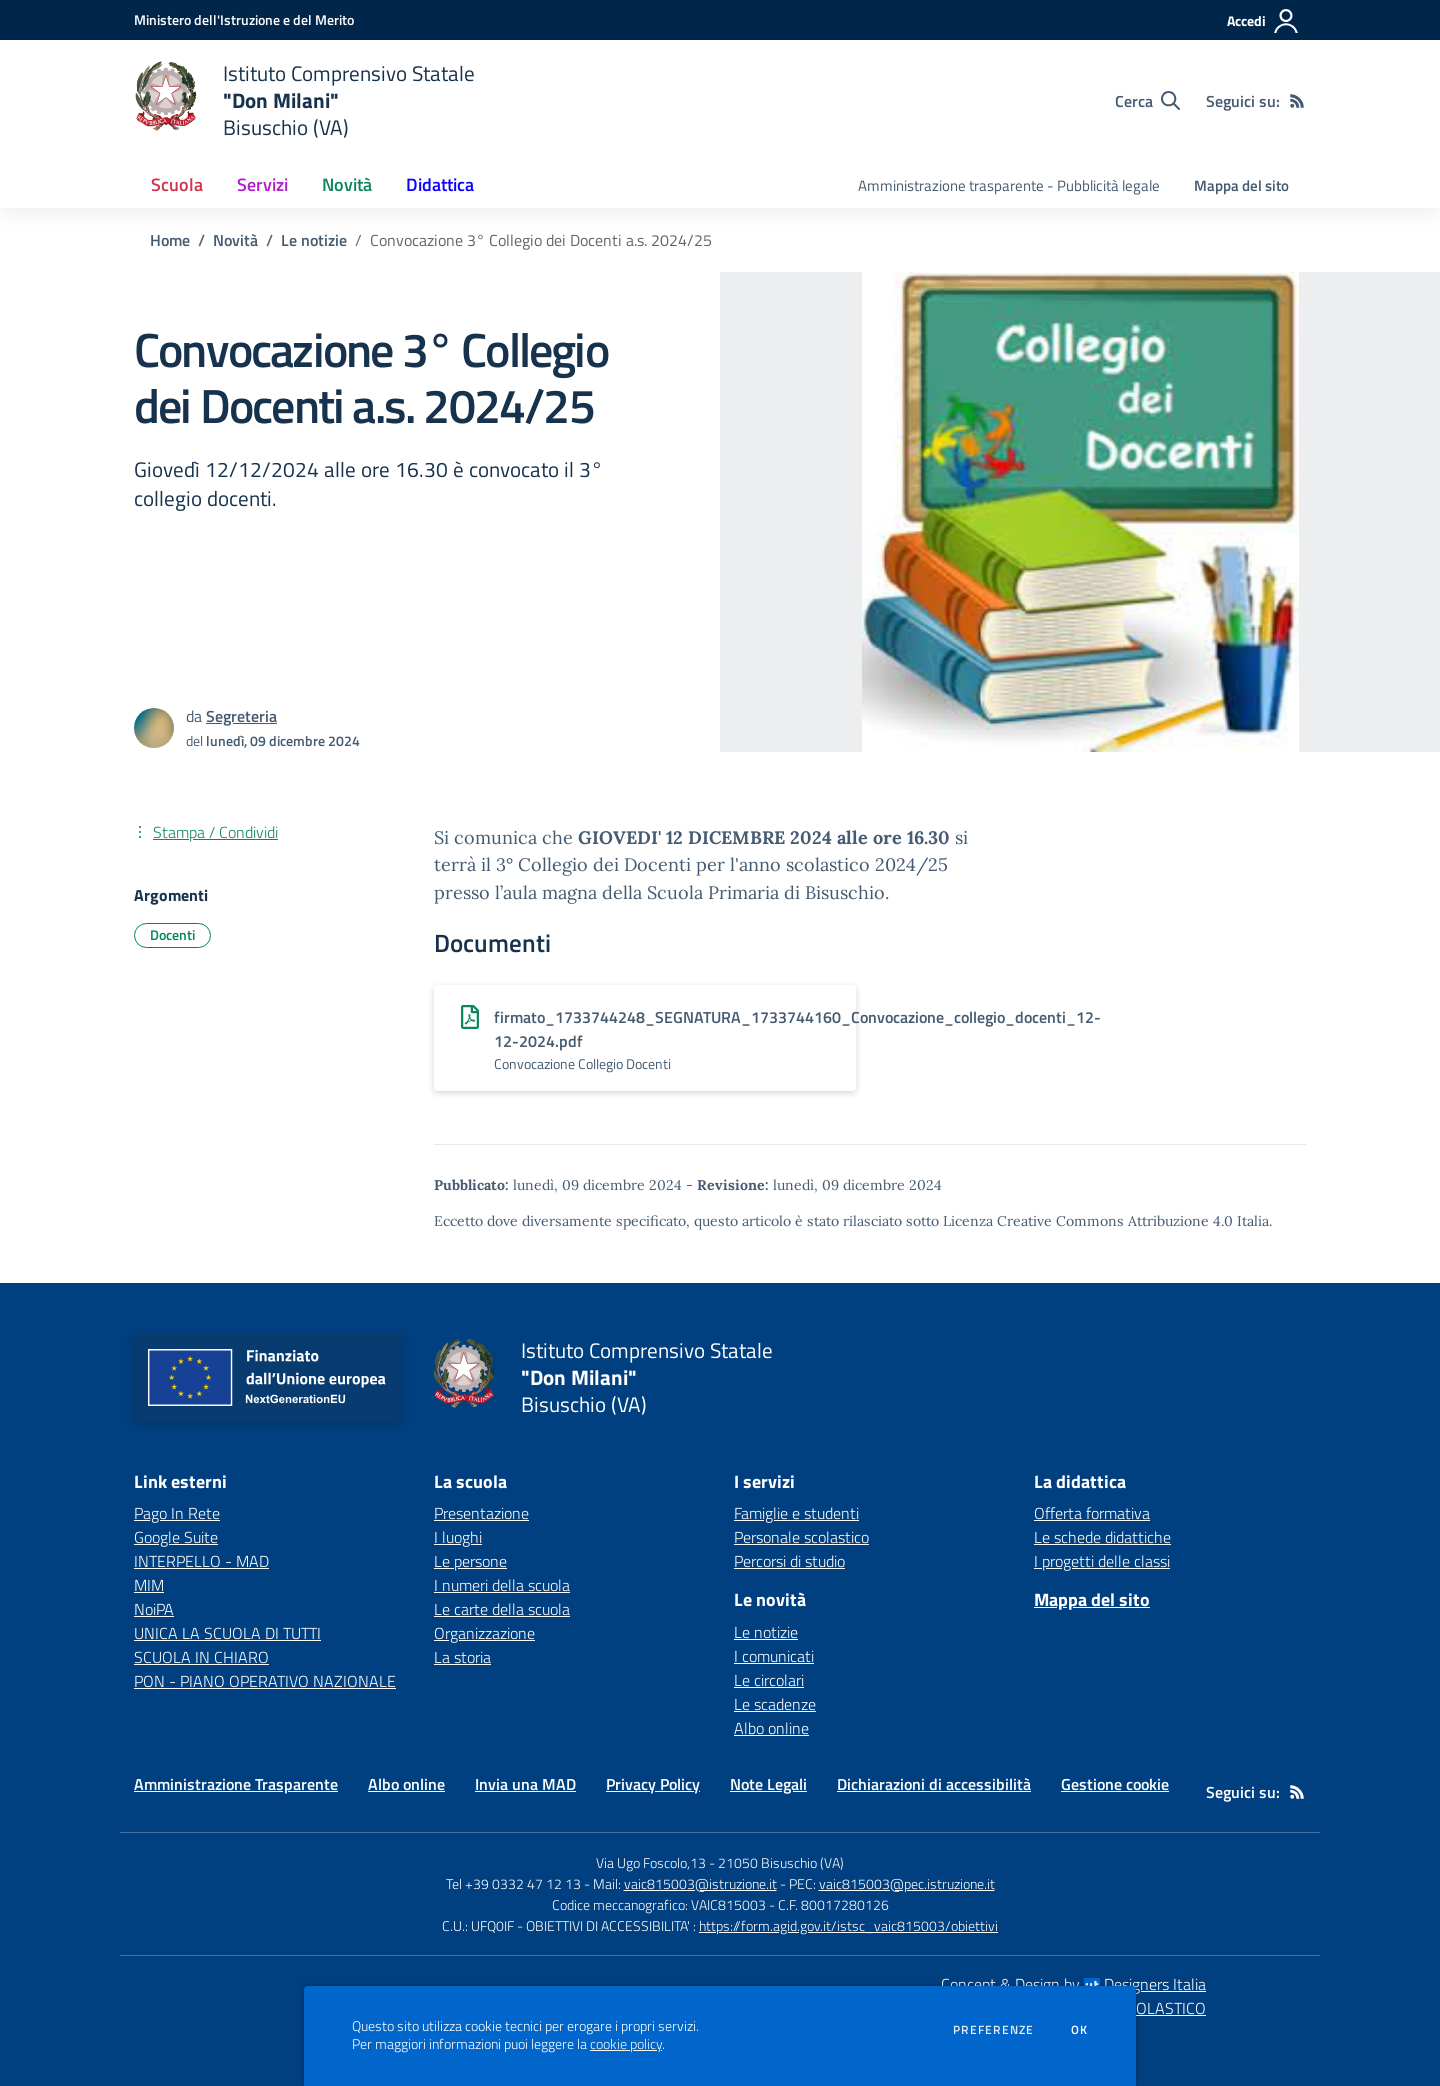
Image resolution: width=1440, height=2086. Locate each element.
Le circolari (769, 1680)
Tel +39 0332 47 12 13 (513, 1883)
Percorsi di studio (789, 1561)
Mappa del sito (1241, 185)
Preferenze (993, 2030)
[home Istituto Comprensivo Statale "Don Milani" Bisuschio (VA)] (304, 100)
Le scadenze (775, 1704)
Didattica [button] (440, 184)
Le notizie (314, 240)
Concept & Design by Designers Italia (1073, 1984)
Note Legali (768, 1784)
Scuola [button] (177, 184)
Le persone (470, 1561)
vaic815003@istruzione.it (700, 1883)
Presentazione (481, 1513)
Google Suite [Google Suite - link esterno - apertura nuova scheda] (176, 1537)
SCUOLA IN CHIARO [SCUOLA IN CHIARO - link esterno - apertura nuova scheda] (201, 1657)
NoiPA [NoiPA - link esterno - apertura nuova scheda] (154, 1609)
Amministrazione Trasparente (236, 1784)
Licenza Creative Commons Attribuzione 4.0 (1088, 1221)
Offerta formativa (1092, 1513)
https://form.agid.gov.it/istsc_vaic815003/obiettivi (848, 1925)
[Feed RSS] (1297, 101)
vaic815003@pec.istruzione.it (907, 1883)
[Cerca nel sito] (1147, 101)
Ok (1080, 2030)
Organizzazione (484, 1633)
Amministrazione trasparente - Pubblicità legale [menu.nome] (1009, 185)
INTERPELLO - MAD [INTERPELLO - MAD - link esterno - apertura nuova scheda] (201, 1561)
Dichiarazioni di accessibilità (934, 1784)
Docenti (172, 934)
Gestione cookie (1115, 1784)
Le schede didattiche (1102, 1537)
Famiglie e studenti (796, 1513)
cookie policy (626, 2044)
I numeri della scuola (502, 1585)
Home (170, 240)
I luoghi (458, 1537)
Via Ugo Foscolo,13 (651, 1862)
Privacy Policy (653, 1784)
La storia (462, 1657)
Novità (235, 240)
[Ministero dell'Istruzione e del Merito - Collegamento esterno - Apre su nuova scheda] (244, 19)
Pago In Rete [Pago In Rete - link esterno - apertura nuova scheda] (177, 1513)
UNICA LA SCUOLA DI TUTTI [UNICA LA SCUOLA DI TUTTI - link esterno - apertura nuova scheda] (227, 1633)
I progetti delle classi (1102, 1561)
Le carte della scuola (502, 1609)
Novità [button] (347, 184)
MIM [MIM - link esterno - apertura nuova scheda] (149, 1585)
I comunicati (774, 1656)
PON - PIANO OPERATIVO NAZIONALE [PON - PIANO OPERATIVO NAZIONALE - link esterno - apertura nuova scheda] (265, 1681)
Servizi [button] (262, 184)
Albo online (771, 1728)
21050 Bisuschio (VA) (781, 1862)
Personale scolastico (801, 1537)
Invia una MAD (525, 1784)
